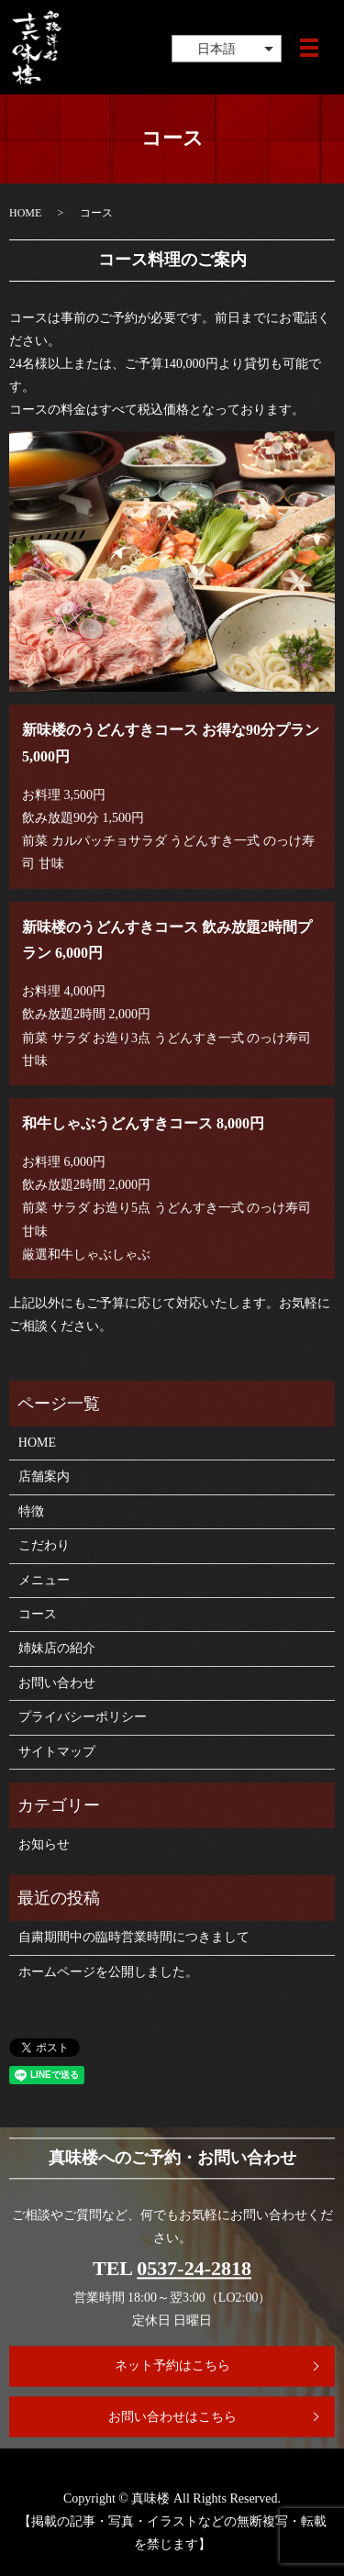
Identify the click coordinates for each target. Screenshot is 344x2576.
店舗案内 (44, 1476)
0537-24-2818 (194, 2268)
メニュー (44, 1580)
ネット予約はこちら (172, 2365)
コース (37, 1614)
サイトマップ (56, 1752)
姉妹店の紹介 (56, 1648)
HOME (25, 212)
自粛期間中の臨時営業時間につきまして (134, 1937)
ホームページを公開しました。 (108, 1972)
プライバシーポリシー (82, 1717)
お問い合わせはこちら (172, 2417)
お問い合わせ (56, 1683)
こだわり (44, 1545)
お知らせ (44, 1844)
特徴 (31, 1511)
